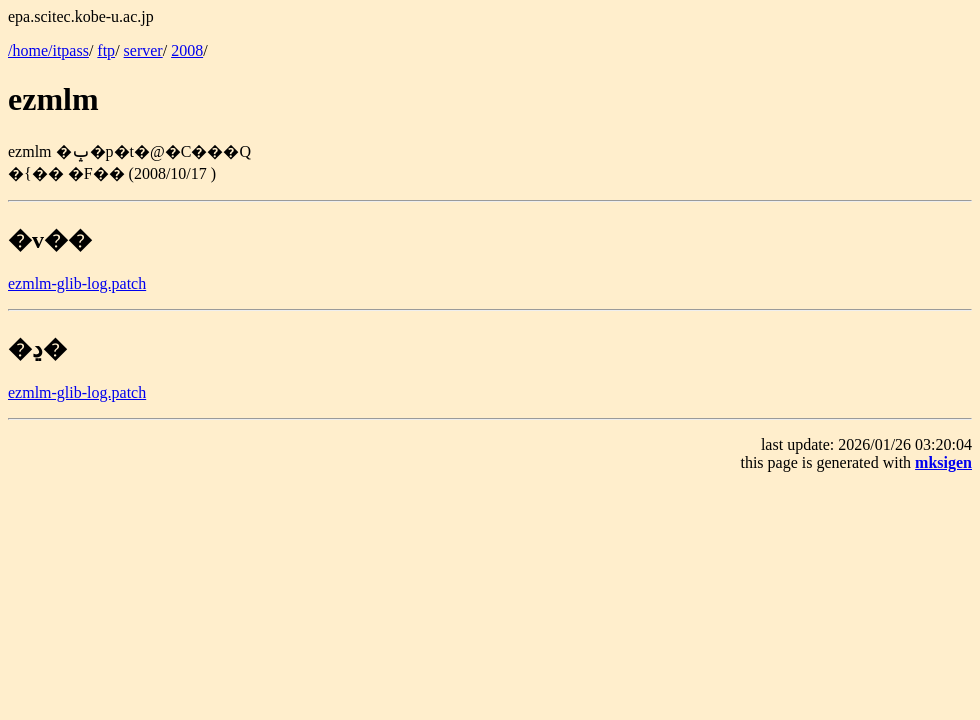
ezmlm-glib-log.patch (77, 283)
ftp (106, 50)
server (143, 50)
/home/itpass (48, 50)
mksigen (943, 462)
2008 (187, 50)
